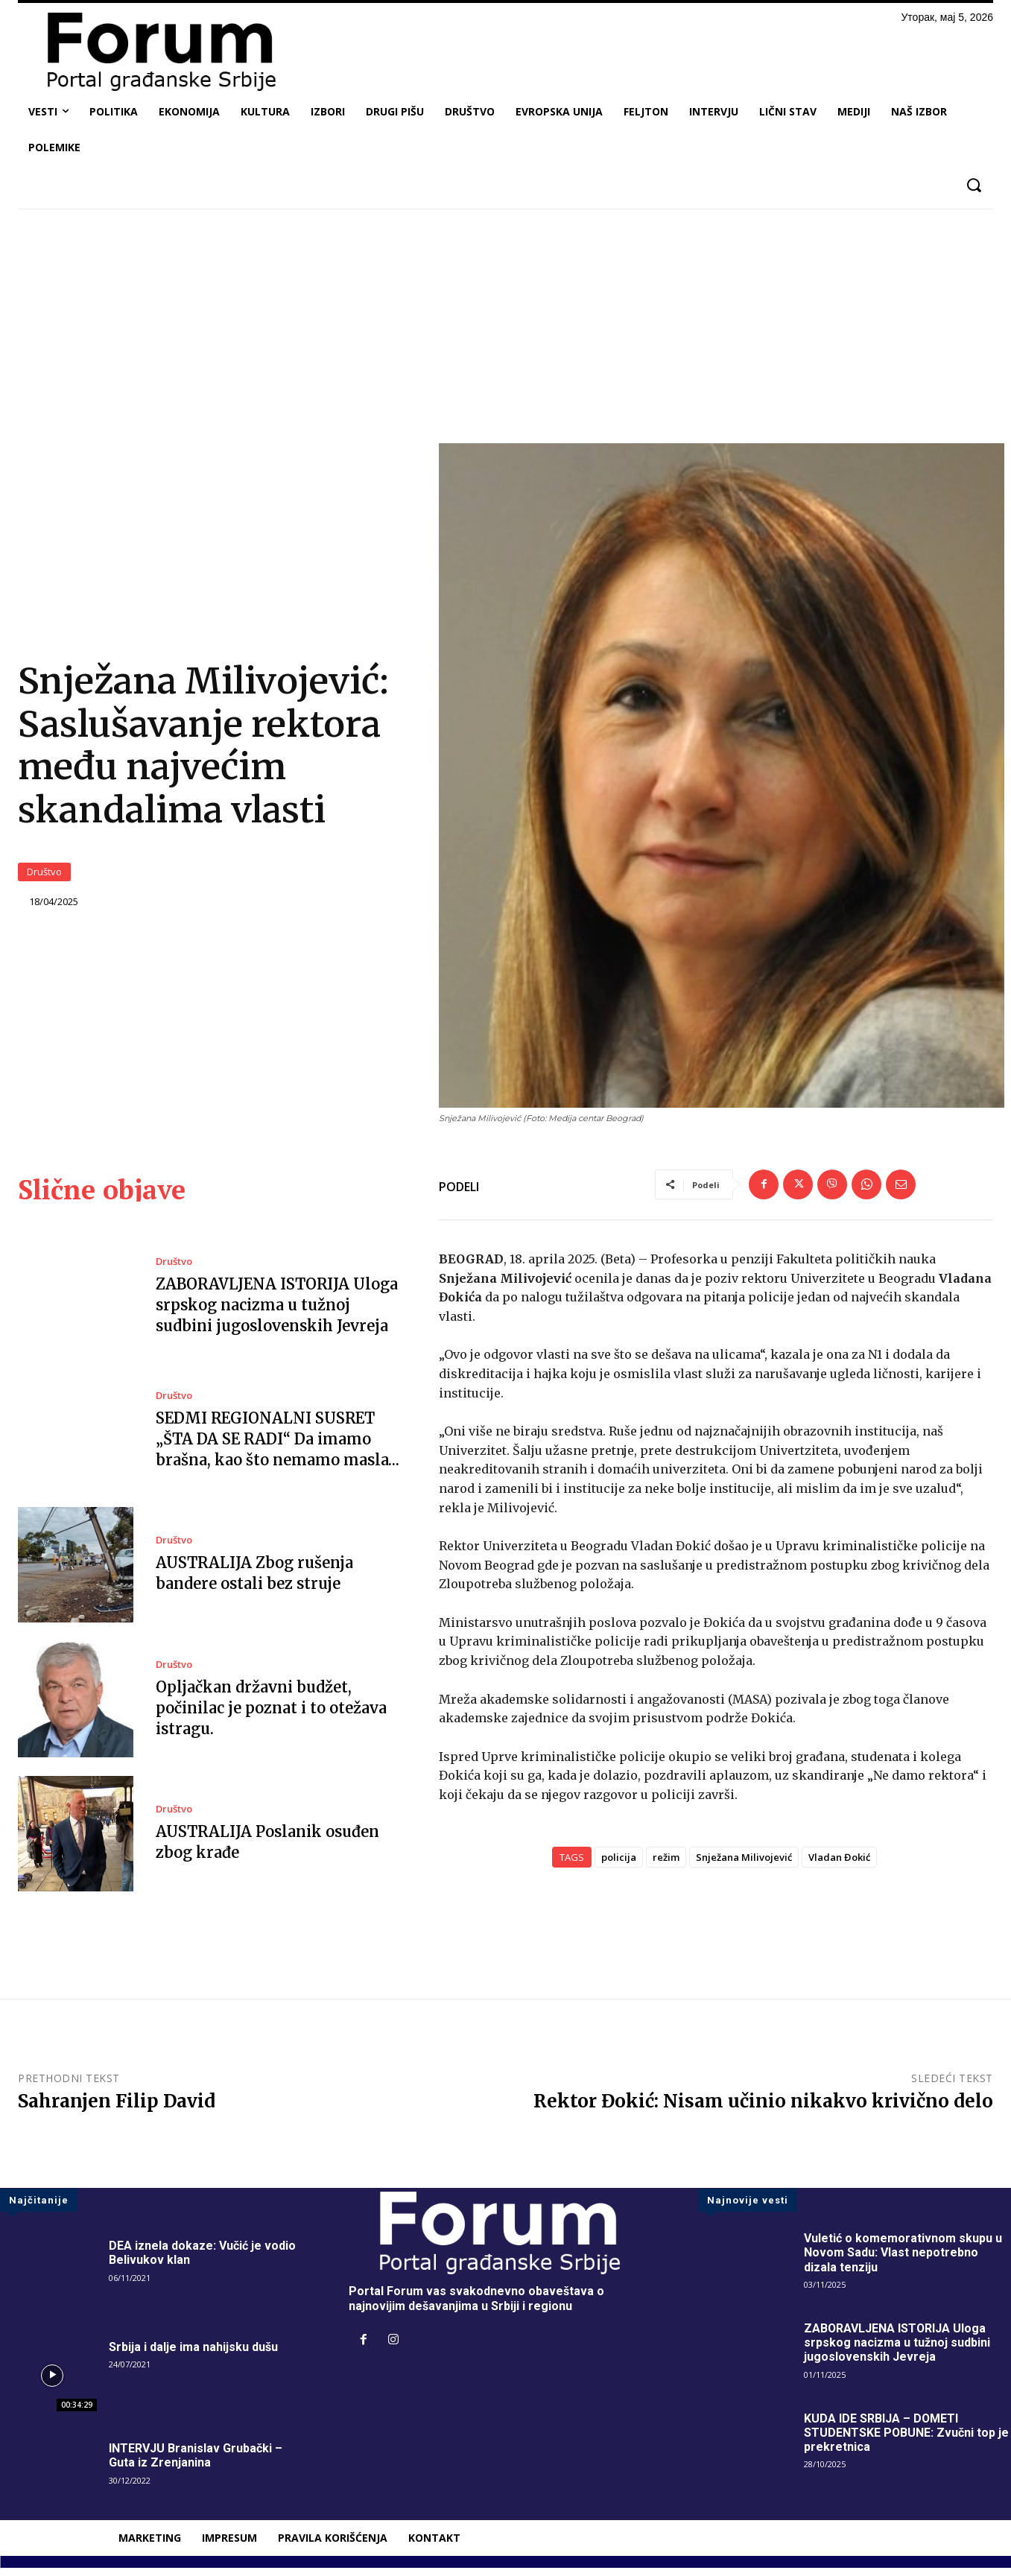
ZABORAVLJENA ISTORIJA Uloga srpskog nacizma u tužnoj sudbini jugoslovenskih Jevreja (277, 1312)
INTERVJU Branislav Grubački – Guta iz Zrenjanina (195, 2463)
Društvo (44, 875)
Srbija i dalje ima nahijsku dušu (193, 2354)
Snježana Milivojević (744, 1864)
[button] (973, 185)
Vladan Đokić (839, 1864)
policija (618, 1864)
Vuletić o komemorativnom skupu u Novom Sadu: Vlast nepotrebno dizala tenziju (903, 2260)
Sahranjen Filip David (116, 2108)
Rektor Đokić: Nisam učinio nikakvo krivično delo (763, 2108)
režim (666, 1864)
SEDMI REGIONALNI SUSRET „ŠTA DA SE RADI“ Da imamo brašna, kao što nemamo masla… (278, 1446)
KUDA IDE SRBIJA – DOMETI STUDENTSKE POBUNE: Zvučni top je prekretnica (907, 2440)
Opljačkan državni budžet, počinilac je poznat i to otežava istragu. (271, 1715)
